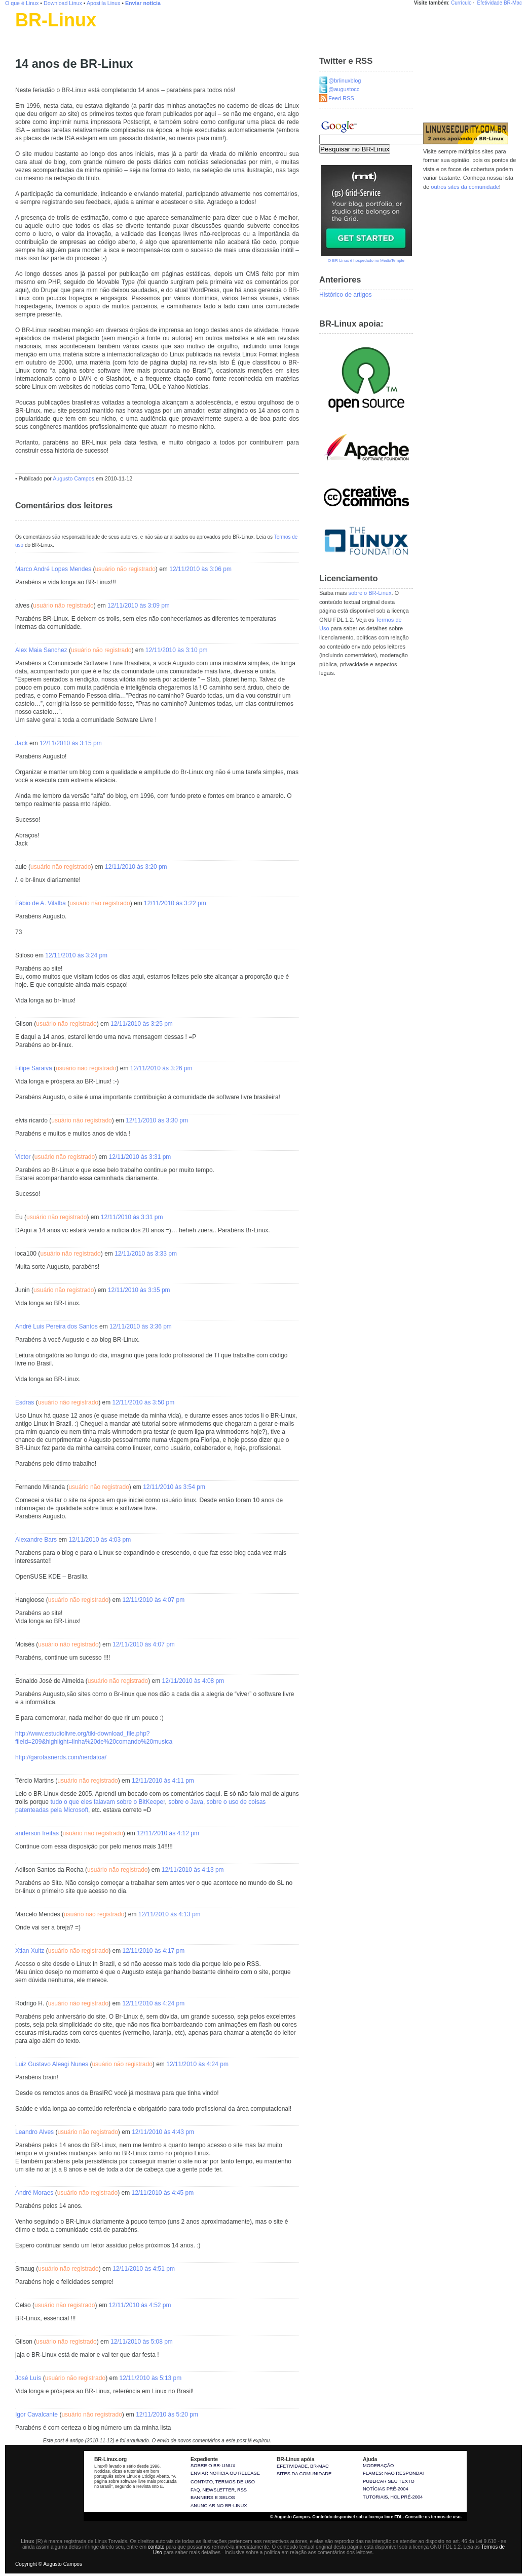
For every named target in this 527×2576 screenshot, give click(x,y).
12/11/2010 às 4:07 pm (153, 1599)
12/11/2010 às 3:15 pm (71, 743)
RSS (242, 2489)
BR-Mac (513, 3)
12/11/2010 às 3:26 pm (161, 1068)
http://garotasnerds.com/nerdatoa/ (60, 1757)
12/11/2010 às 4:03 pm (99, 1539)
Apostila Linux (103, 3)
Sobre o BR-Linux (213, 2465)
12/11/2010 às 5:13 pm (150, 2378)
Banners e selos (213, 2497)
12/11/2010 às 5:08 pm (141, 2341)
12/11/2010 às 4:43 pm (163, 2132)
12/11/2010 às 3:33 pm (146, 1253)
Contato (202, 2481)
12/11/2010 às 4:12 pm (168, 1833)
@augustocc (343, 89)
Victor (22, 1156)
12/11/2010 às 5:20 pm (167, 2414)
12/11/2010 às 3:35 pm (139, 1290)
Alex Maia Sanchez (41, 650)
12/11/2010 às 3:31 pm (140, 1156)
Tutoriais (375, 2497)
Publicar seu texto (389, 2481)
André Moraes (34, 2192)
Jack (21, 743)
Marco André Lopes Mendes (53, 569)
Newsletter (218, 2489)
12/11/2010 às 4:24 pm (153, 2003)
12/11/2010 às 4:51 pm (143, 2268)
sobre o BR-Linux (369, 593)
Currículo (461, 3)
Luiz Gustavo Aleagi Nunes (51, 2064)
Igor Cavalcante (36, 2414)
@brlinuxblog (344, 80)
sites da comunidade (304, 2473)
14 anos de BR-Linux (74, 63)
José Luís (28, 2378)
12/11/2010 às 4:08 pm (193, 1680)
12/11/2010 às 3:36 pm (140, 1326)
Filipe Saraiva (33, 1068)
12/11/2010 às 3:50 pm (143, 1402)
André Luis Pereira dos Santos (56, 1326)
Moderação (378, 2465)
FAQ (195, 2489)
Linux (22, 32)
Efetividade (489, 3)
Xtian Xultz (29, 1950)
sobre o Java (185, 1801)
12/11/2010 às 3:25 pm (141, 1023)
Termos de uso (235, 2481)
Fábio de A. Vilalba (40, 903)
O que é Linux (22, 3)
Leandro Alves (34, 2132)
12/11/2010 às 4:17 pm (153, 1950)
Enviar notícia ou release (225, 2473)
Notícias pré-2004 (385, 2488)
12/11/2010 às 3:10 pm (176, 650)
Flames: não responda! (393, 2473)
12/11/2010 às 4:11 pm (163, 1780)
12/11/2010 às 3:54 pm (174, 1487)
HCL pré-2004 (406, 2497)
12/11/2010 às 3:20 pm (136, 866)
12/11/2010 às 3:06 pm (200, 569)
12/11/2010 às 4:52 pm (140, 2305)
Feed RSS (341, 98)
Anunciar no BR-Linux (219, 2505)
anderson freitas (37, 1833)
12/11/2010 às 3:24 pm (76, 955)
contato (156, 2547)
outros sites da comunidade (465, 187)
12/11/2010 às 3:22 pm (175, 903)
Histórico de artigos (345, 294)
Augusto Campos (73, 478)
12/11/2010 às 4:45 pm (162, 2192)
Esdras (24, 1402)
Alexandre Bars (36, 1539)
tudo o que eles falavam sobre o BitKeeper (107, 1801)
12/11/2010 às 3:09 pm (138, 605)
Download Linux (63, 3)
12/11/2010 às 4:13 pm (193, 1869)
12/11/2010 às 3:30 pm (157, 1120)
